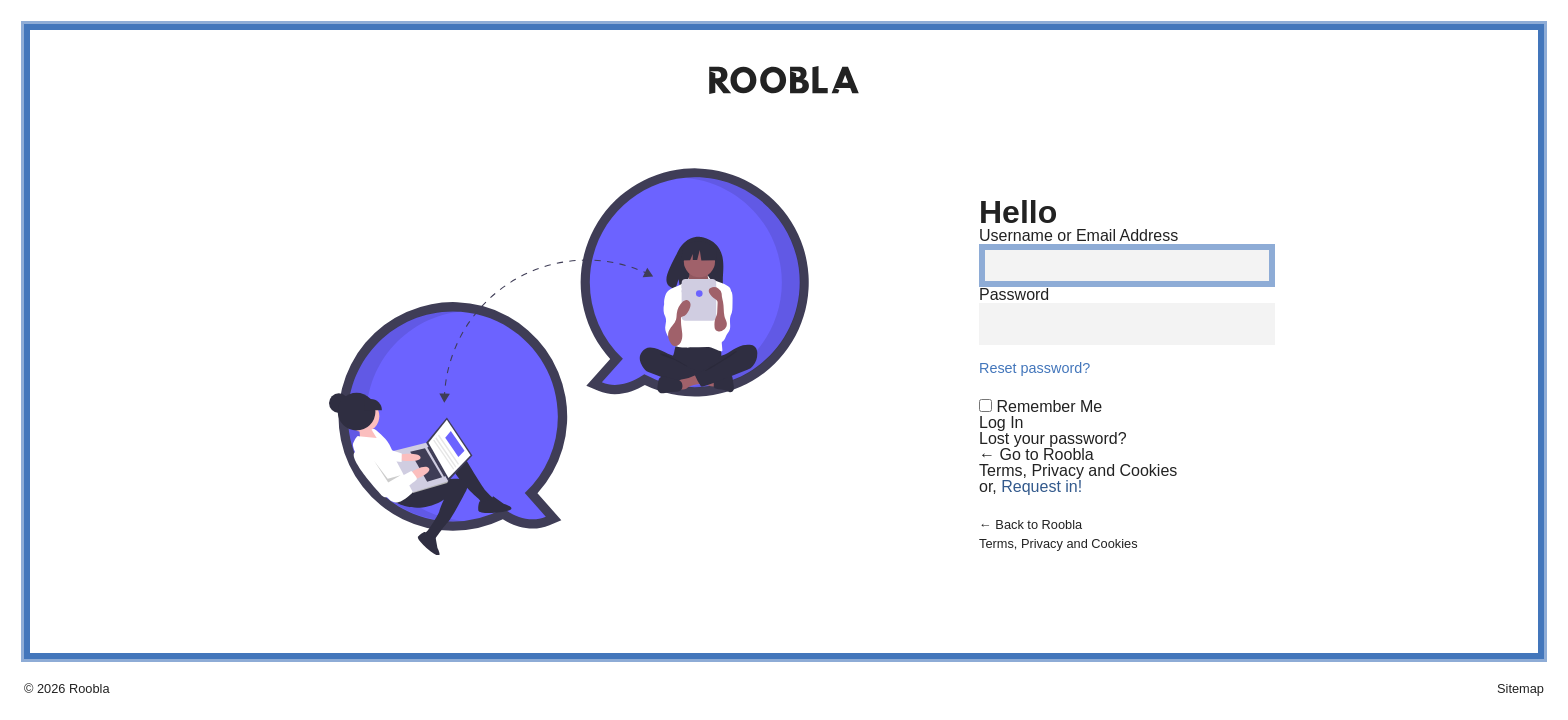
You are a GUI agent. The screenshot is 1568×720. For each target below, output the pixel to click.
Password (1014, 294)
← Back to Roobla (1030, 524)
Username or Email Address (1078, 235)
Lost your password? (1053, 438)
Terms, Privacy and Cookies (1078, 470)
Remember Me (1049, 406)
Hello (1018, 212)
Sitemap (1520, 688)
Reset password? (1034, 368)
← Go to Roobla (1036, 454)
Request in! (1041, 486)
